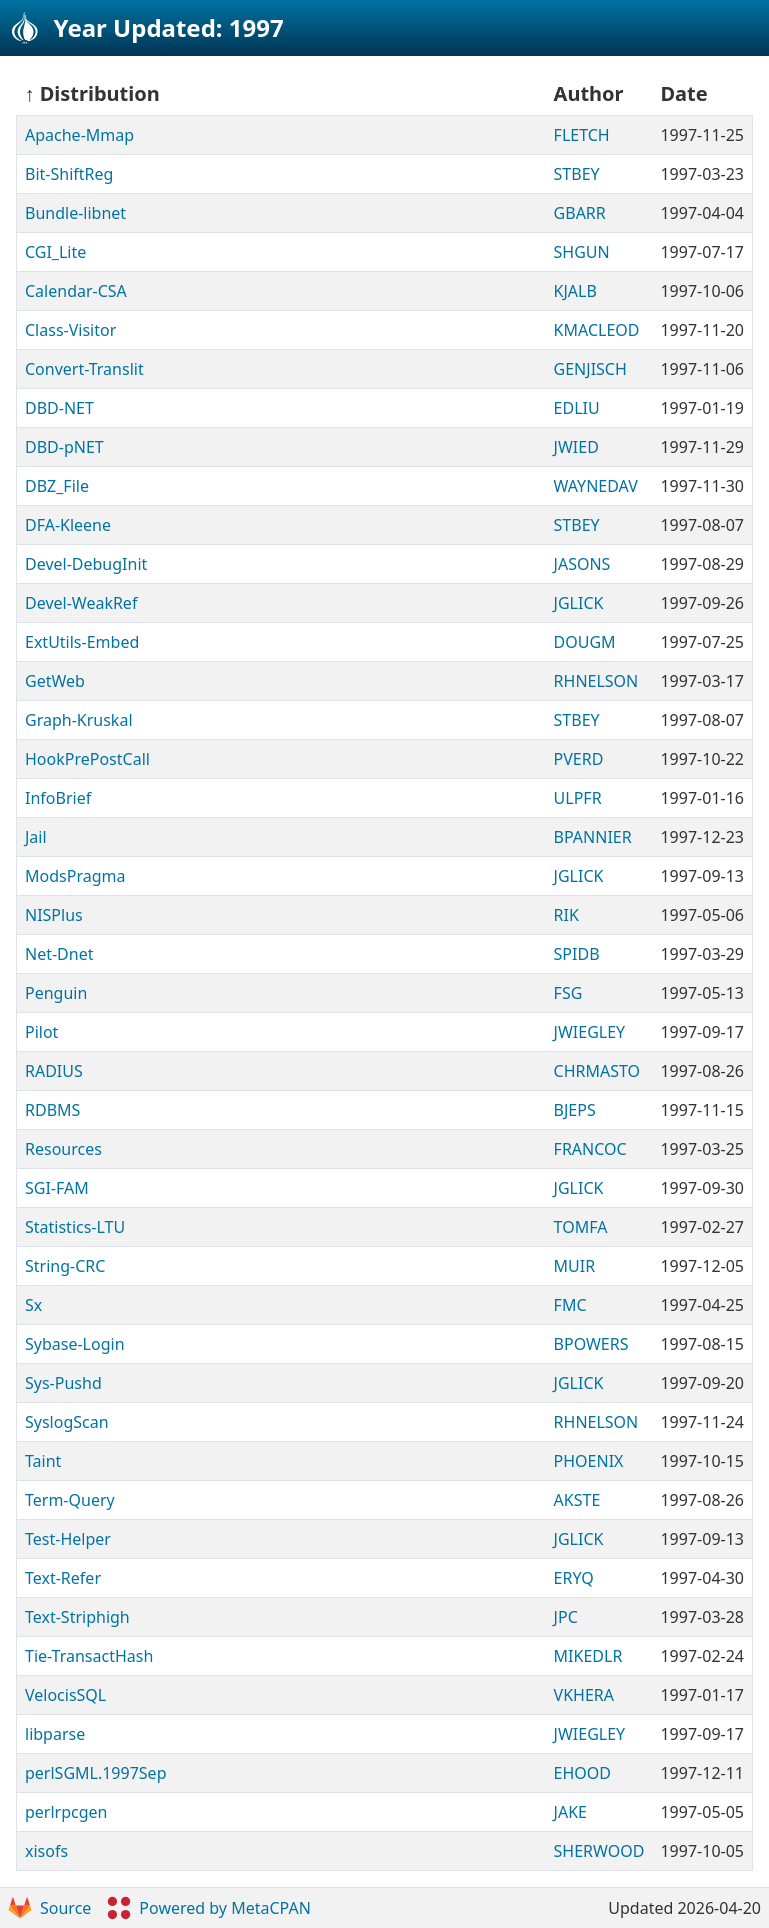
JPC (566, 1617)
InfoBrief (58, 798)
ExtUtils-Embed (82, 642)
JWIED (576, 447)
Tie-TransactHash (89, 1656)
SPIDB (577, 954)
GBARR (580, 213)
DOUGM (585, 642)
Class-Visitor (70, 330)
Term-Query (70, 1500)
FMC (570, 1305)
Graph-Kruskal (79, 720)
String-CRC (65, 1266)
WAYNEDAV (596, 486)
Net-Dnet (59, 954)
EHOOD (582, 1773)
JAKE (570, 1812)
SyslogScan (67, 1422)
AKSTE (577, 1500)
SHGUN (582, 252)
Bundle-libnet (75, 213)
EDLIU (577, 408)
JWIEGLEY (590, 1032)
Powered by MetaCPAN (208, 1908)
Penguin (56, 993)
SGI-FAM (57, 1188)
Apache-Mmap (79, 135)
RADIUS (54, 1071)
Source (49, 1908)
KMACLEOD (597, 330)
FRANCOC (590, 1149)
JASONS (582, 564)
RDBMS (52, 1110)
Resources (63, 1149)
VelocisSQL (65, 1695)
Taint (43, 1461)
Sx (33, 1305)
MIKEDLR (588, 1656)
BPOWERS (591, 1344)
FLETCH (582, 135)
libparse (55, 1734)
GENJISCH (590, 369)
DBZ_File (57, 486)
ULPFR (578, 798)
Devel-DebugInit (86, 564)
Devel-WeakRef (81, 603)
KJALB (575, 291)
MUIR (575, 1266)
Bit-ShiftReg (69, 174)
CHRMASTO (597, 1071)
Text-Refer (63, 1578)
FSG (568, 993)
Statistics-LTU (75, 1227)
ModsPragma (75, 876)
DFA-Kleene (68, 525)
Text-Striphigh (77, 1617)
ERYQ (574, 1578)
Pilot (41, 1032)
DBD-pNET (64, 447)
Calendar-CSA (76, 291)
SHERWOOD (599, 1851)
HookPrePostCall (87, 759)
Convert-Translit (84, 369)
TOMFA (581, 1227)
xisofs (46, 1851)
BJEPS (575, 1110)
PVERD (579, 759)
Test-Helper (68, 1539)
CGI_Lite (55, 252)
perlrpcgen (66, 1812)
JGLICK (579, 603)
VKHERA (584, 1695)
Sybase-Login (75, 1344)
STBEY (577, 174)
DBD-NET (59, 408)
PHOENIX (589, 1461)
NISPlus (54, 915)
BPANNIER (593, 837)
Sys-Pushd (63, 1383)
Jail (36, 837)
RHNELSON (596, 681)
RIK (566, 915)
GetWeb (55, 681)
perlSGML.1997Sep (95, 1773)
